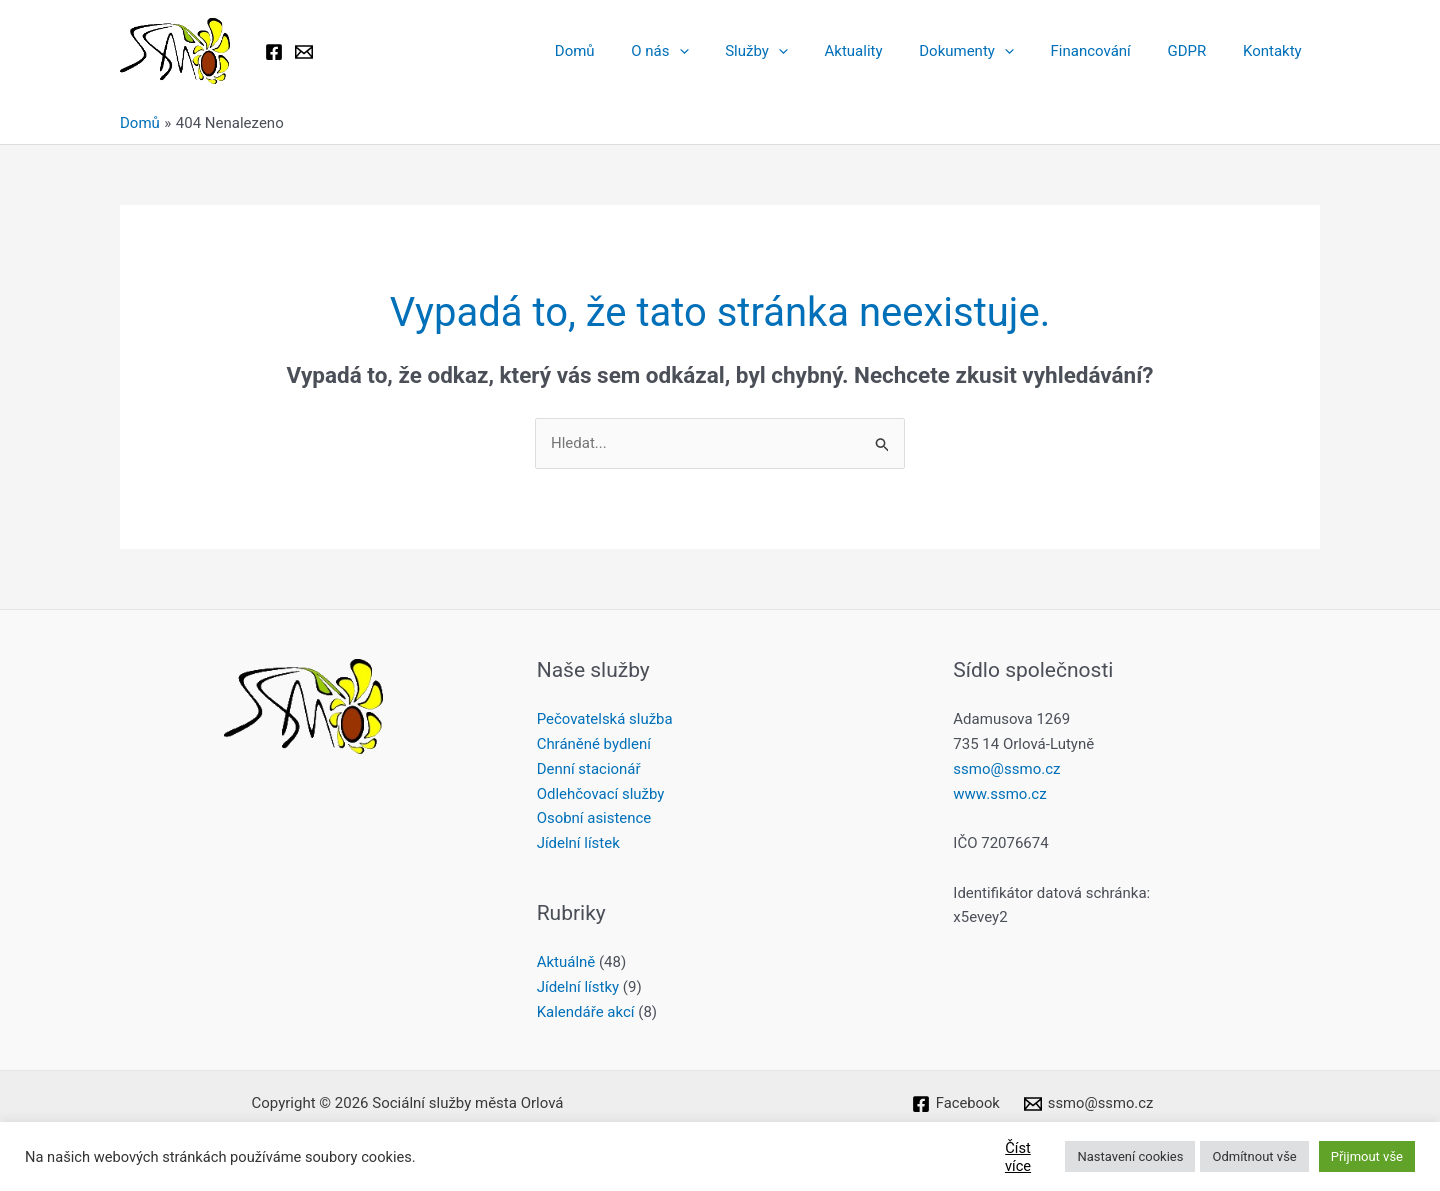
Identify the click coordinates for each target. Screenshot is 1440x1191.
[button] (722, 51)
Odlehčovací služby (601, 794)
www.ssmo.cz (999, 794)
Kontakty (1275, 51)
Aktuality (884, 51)
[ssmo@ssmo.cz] (1089, 1104)
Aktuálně (566, 962)
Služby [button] (793, 51)
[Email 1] (304, 52)
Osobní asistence (594, 818)
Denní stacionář (589, 769)
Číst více (1018, 1157)
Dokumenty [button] (990, 51)
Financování (1107, 51)
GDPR (1196, 51)
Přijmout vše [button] (1367, 1156)
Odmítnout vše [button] (1254, 1156)
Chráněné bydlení (594, 744)
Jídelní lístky (578, 987)
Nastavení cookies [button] (1130, 1156)
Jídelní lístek (578, 843)
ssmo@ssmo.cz (1006, 769)
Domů (625, 51)
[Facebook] (274, 52)
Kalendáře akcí (586, 1012)
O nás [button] (703, 51)
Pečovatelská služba (605, 719)
